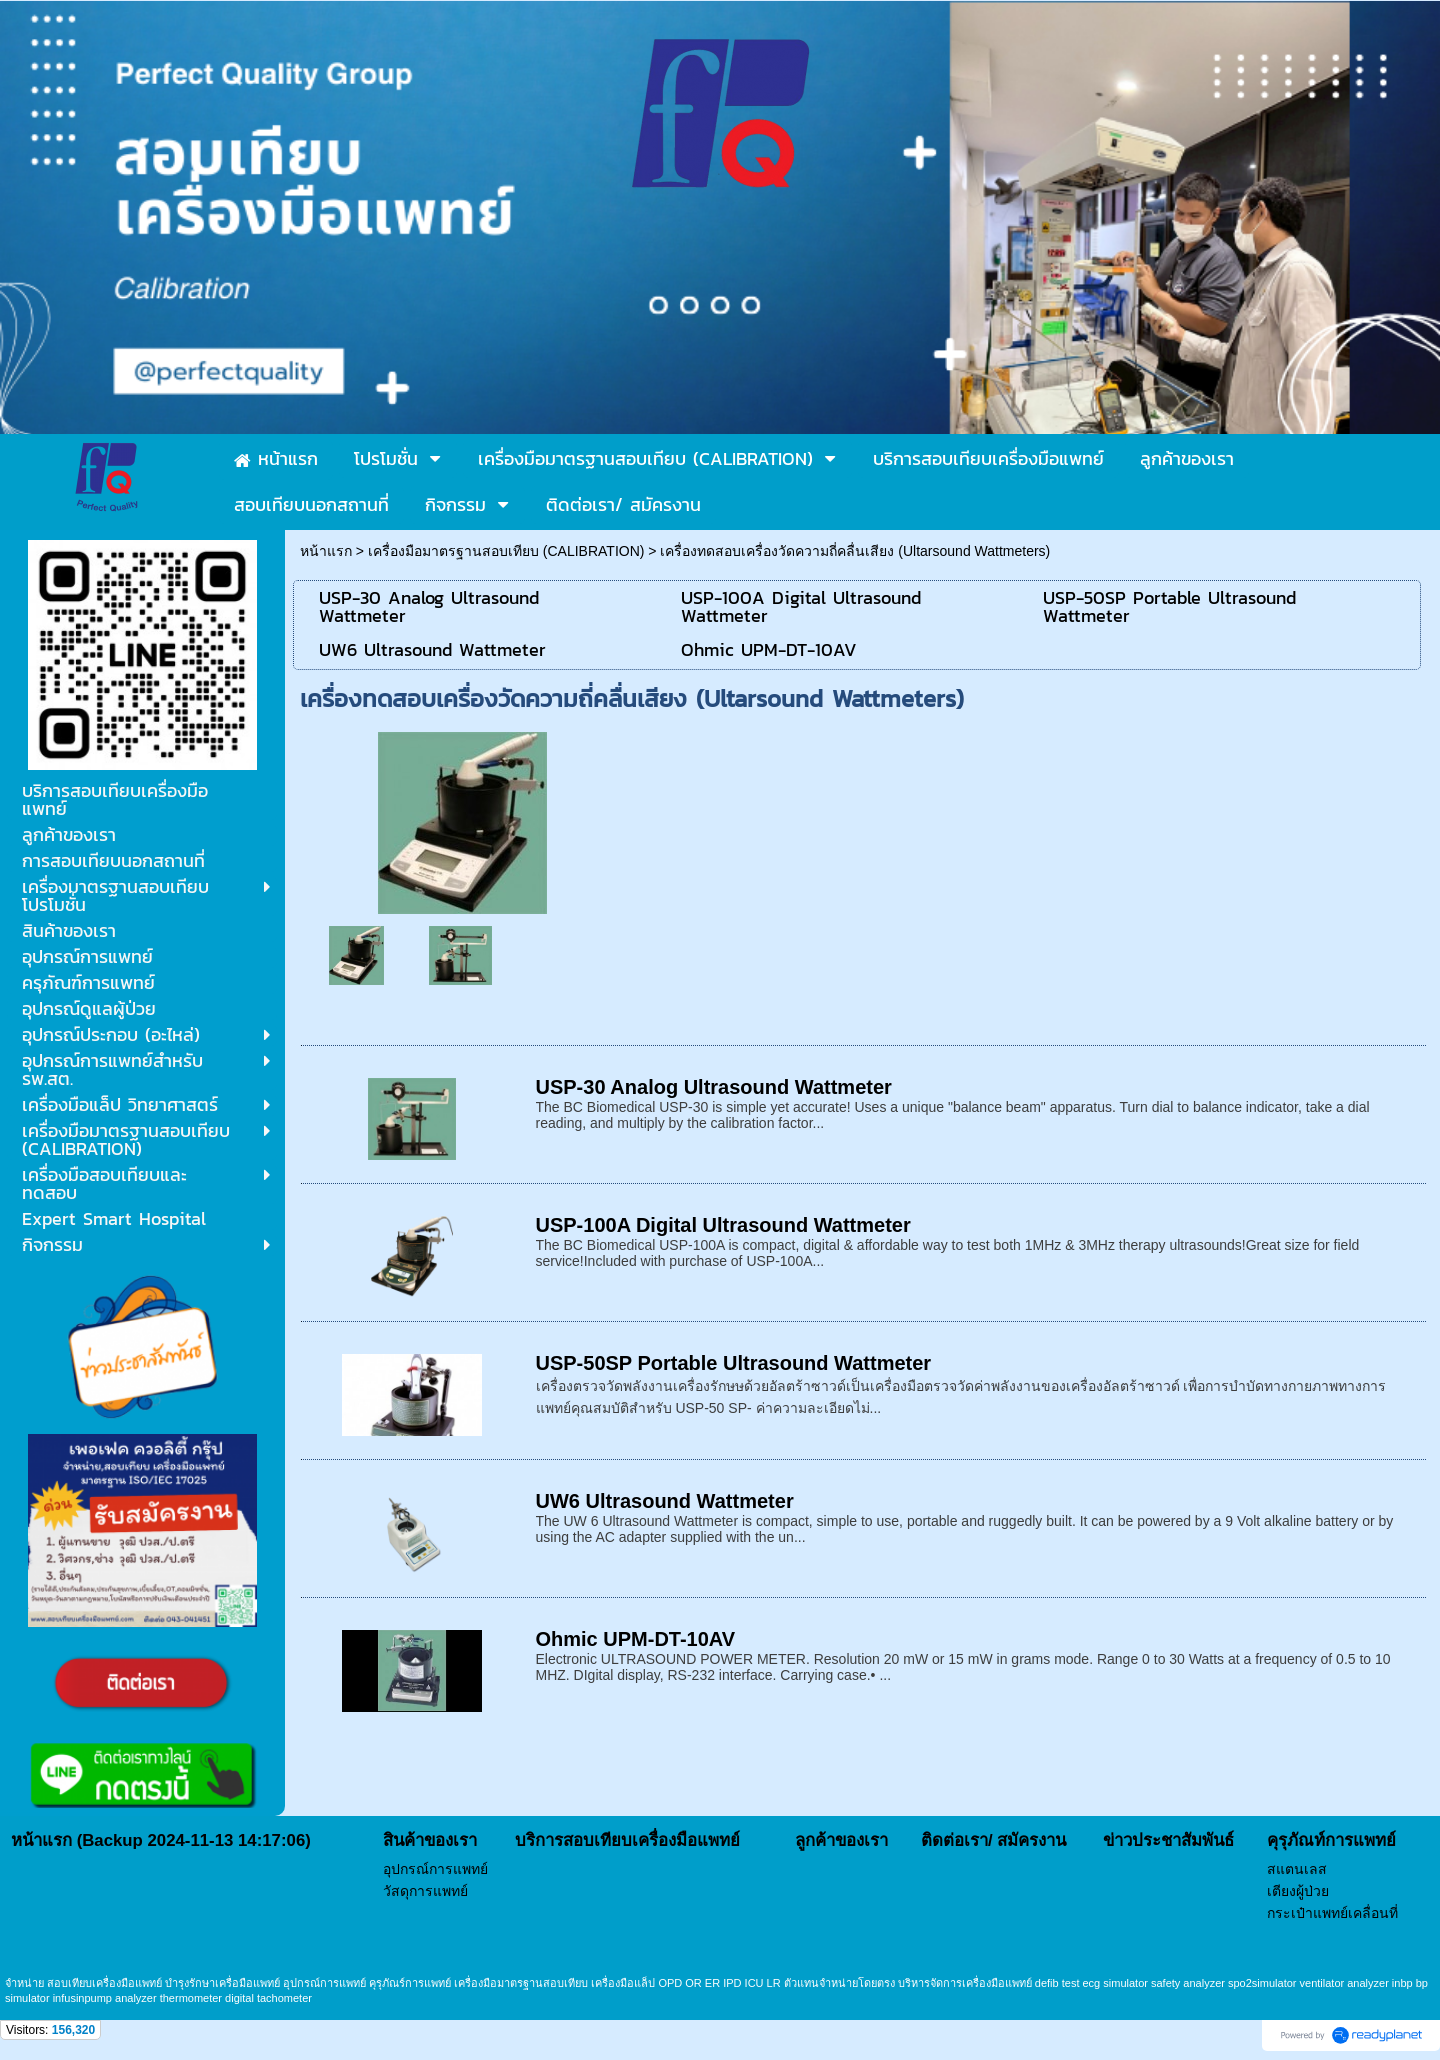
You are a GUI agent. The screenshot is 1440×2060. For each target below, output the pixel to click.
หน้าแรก (326, 551)
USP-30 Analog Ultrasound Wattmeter (714, 1087)
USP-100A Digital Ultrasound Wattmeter (723, 1225)
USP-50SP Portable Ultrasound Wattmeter (734, 1363)
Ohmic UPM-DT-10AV (636, 1639)
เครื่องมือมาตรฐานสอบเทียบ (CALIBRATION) (506, 551)
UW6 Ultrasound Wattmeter (665, 1501)
